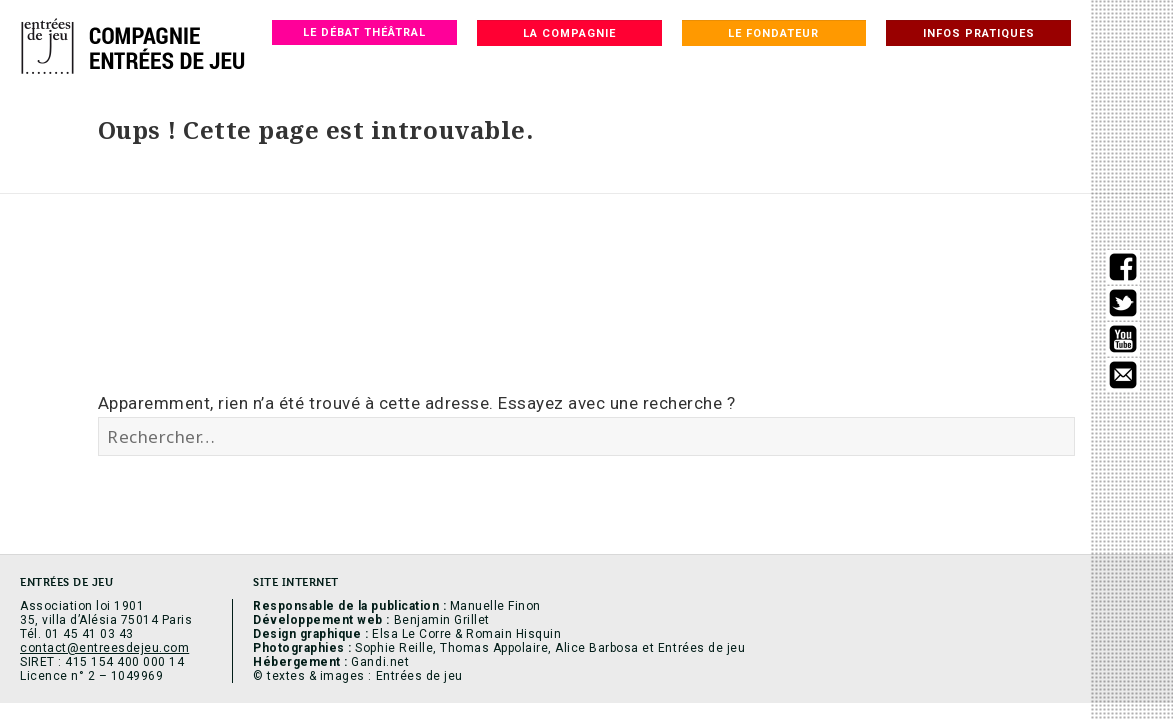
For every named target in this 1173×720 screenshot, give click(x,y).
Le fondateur (773, 33)
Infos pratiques (979, 33)
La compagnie (569, 33)
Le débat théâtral (364, 32)
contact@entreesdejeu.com (104, 648)
